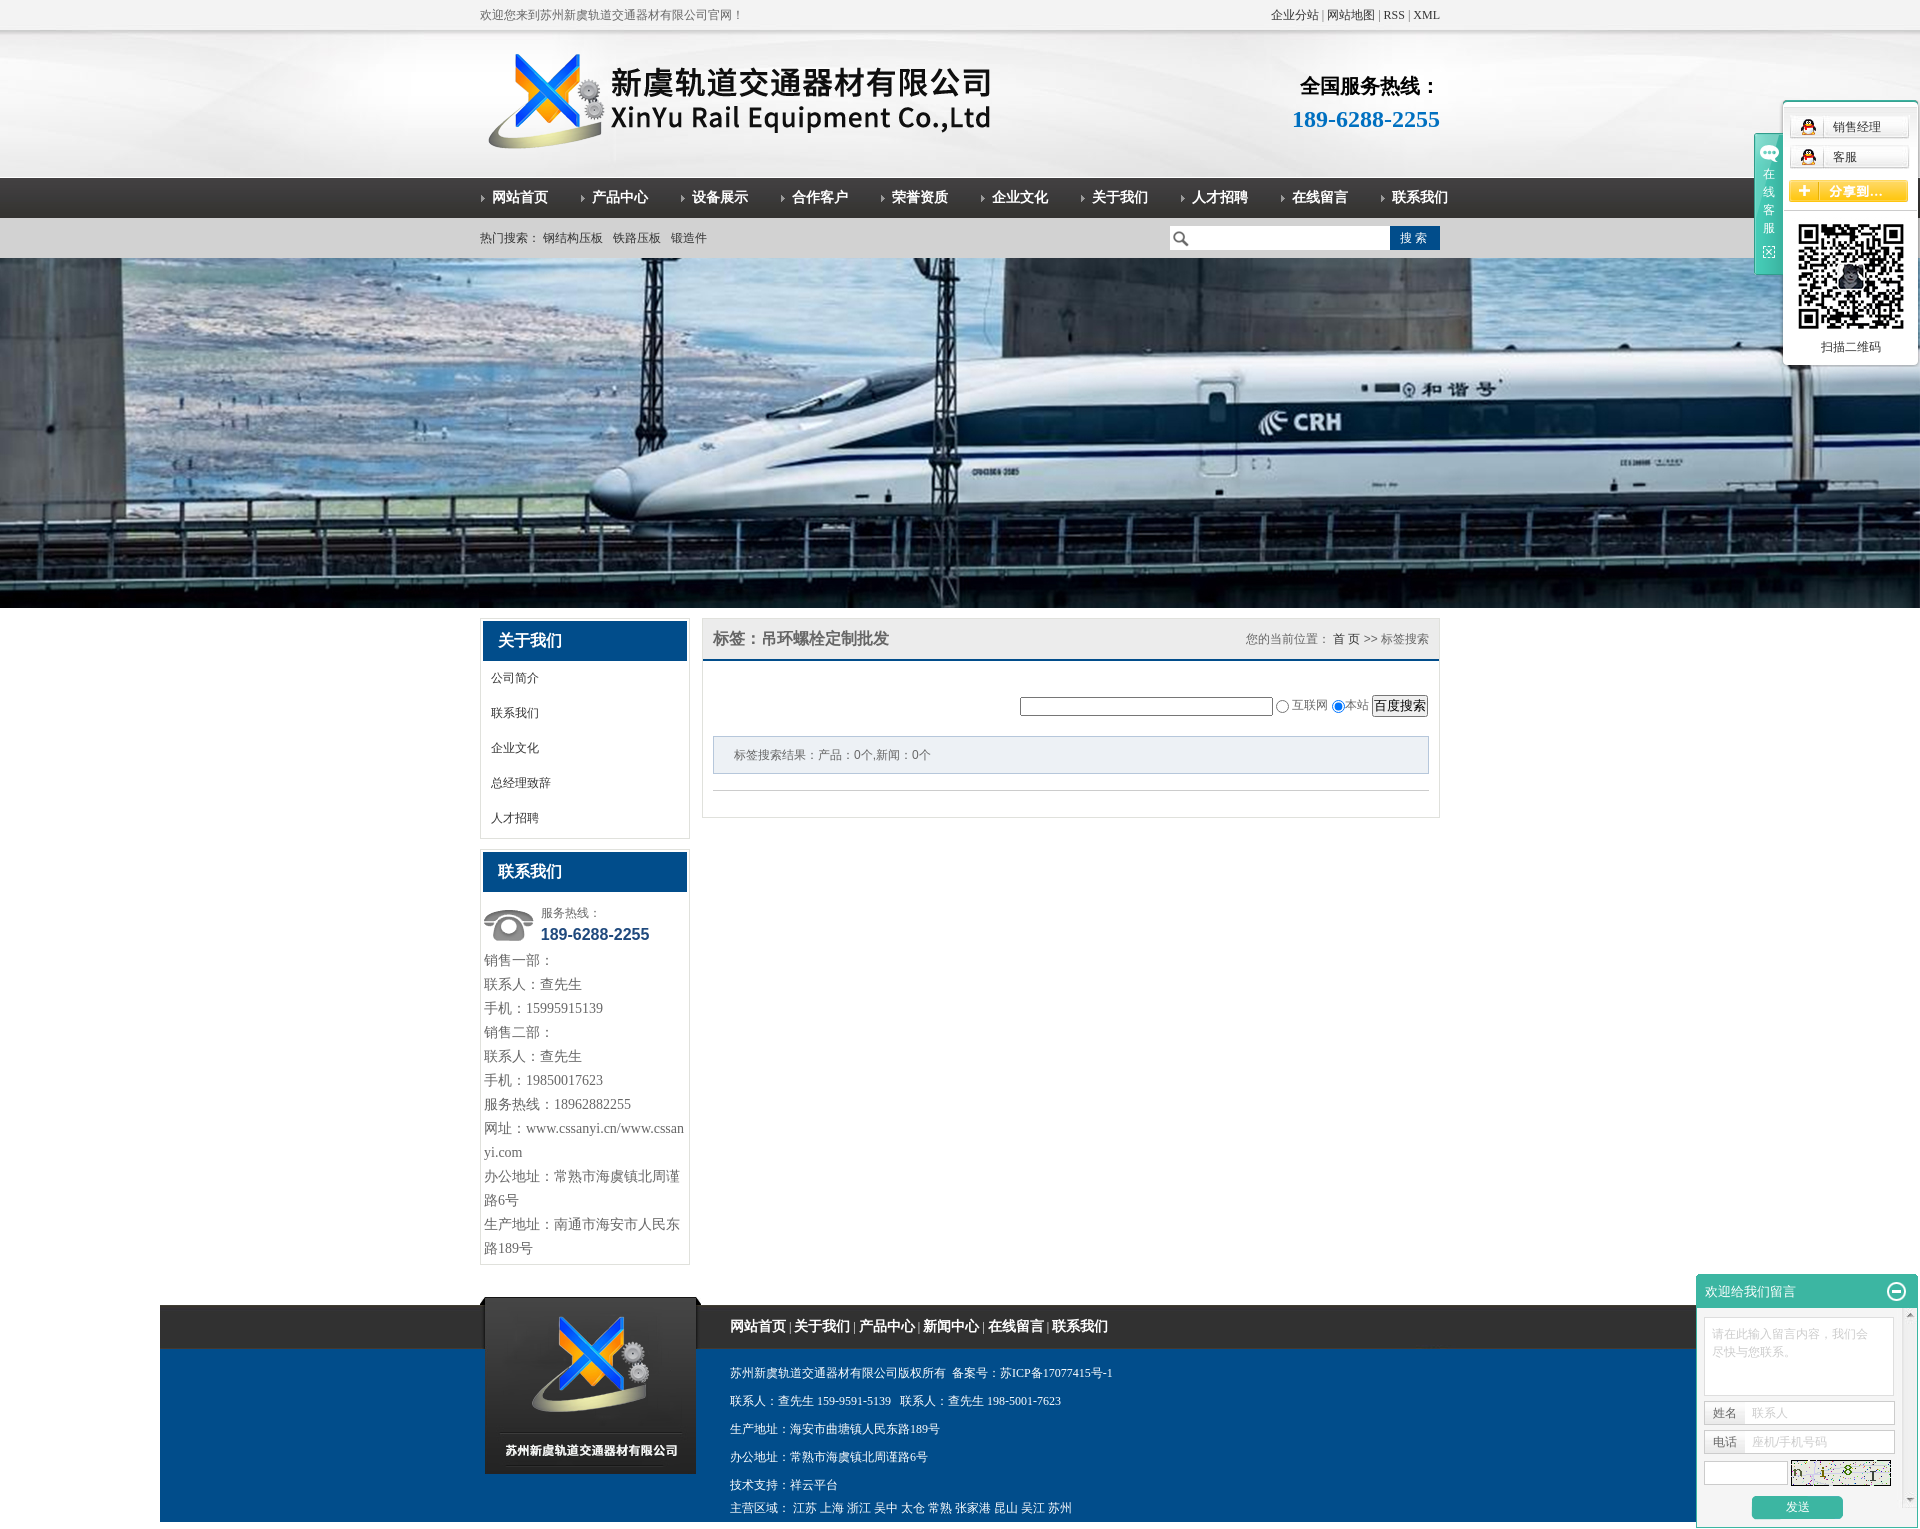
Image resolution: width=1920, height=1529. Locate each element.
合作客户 (820, 197)
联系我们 (1420, 197)
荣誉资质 (920, 197)
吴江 (1033, 1508)
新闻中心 (951, 1326)
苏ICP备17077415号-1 (1056, 1373)
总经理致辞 (521, 783)
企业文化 (1020, 197)
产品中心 (620, 197)
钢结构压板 (573, 238)
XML (1426, 15)
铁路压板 (637, 238)
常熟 (940, 1508)
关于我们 (1120, 197)
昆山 (1006, 1508)
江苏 (805, 1508)
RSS (1394, 15)
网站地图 (1351, 15)
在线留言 (1320, 197)
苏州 (1060, 1508)
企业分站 (1295, 15)
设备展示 (720, 197)
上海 (832, 1508)
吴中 (886, 1508)
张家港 (973, 1508)
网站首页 (520, 197)
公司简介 (515, 678)
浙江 (859, 1508)
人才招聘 (1220, 197)
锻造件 (689, 238)
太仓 (913, 1508)
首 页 (1346, 639)
